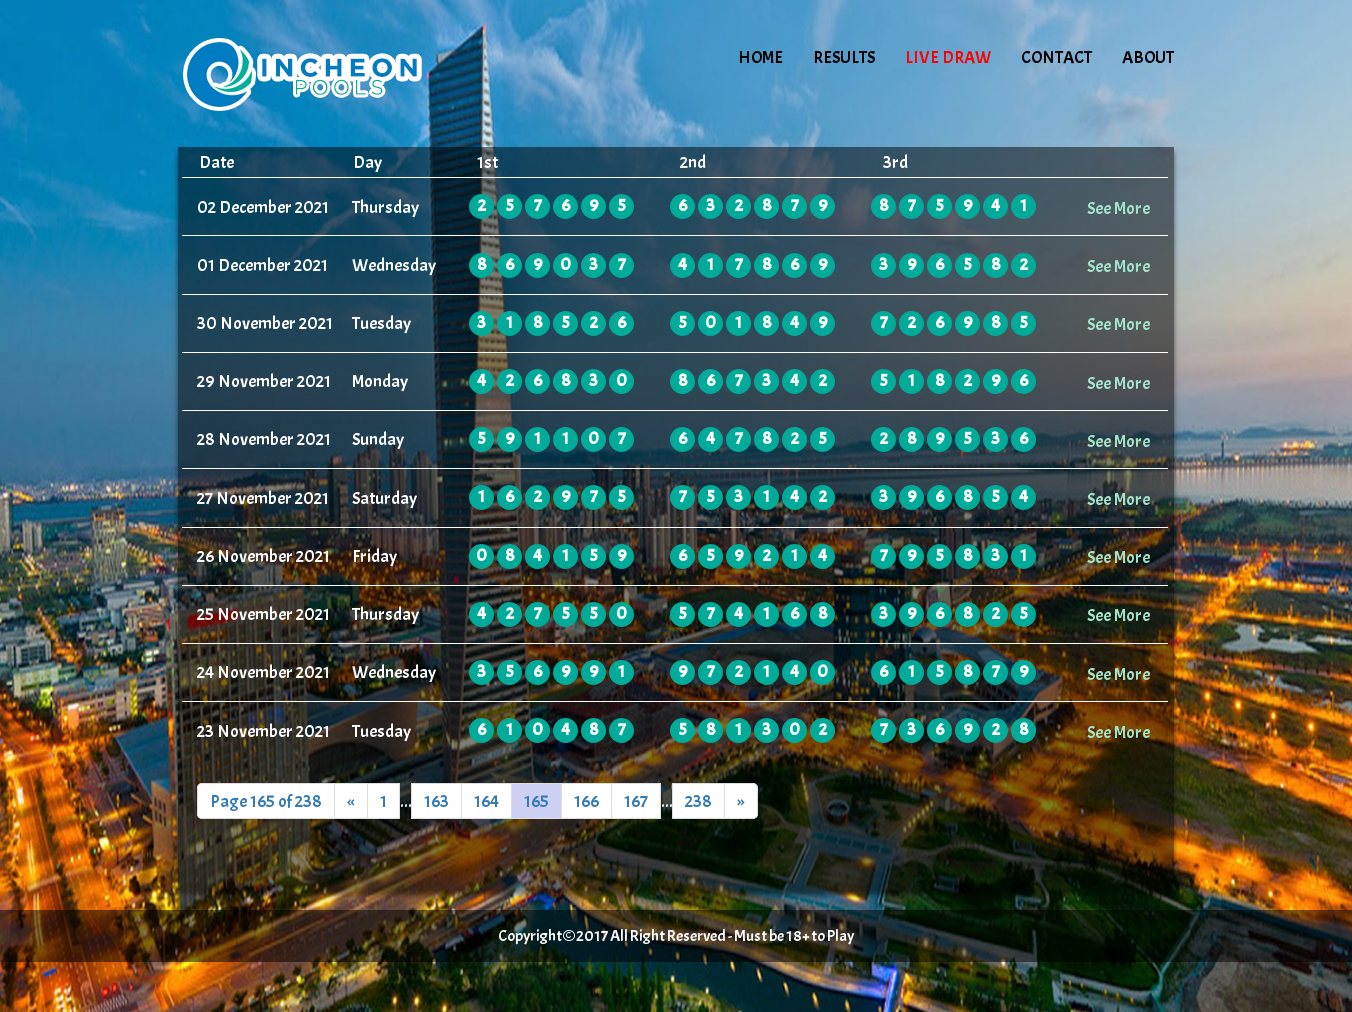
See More (1118, 208)
